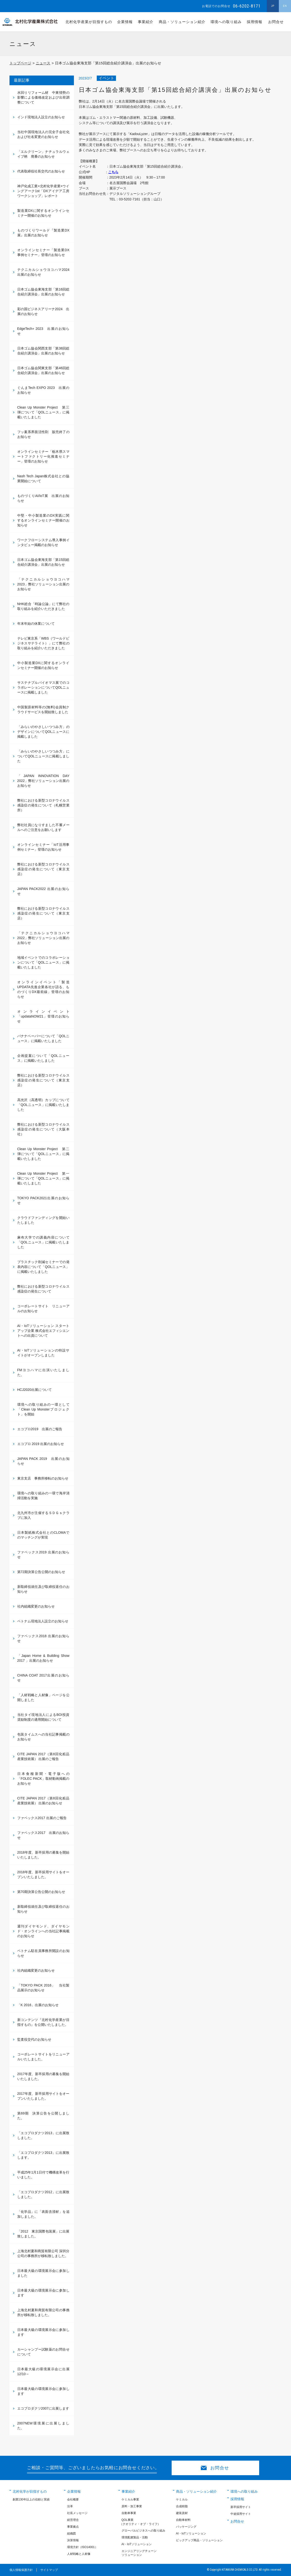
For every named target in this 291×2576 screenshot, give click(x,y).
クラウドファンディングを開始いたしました (43, 1220)
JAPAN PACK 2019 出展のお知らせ (43, 1461)
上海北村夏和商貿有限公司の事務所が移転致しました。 (43, 2312)
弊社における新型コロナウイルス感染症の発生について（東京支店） (43, 869)
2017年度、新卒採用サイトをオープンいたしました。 (43, 2096)
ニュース (43, 63)
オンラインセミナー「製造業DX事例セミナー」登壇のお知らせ (43, 252)
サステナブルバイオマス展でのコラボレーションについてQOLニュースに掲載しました (43, 687)
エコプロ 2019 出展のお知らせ (40, 1444)
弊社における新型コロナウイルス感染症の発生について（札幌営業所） (43, 805)
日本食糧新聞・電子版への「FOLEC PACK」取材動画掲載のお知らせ (43, 1778)
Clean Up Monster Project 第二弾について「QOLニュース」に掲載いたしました (43, 1154)
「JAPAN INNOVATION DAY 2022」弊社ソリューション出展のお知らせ (43, 780)
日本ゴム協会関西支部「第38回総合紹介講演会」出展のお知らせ (43, 350)
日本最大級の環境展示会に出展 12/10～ (43, 2371)
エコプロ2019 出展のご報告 (39, 1429)
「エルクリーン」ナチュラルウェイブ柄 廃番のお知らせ (43, 154)
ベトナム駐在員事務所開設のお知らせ (43, 1953)
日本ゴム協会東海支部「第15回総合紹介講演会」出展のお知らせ (43, 562)
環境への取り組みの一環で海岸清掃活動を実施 (43, 1495)
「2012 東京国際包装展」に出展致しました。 (43, 2233)
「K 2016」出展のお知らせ (38, 2005)
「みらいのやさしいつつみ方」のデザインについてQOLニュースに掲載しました (43, 731)
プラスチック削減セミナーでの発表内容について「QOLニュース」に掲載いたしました (43, 1267)
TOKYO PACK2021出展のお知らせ (43, 1200)
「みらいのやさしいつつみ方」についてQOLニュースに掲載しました (43, 756)
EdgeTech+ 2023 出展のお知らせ (43, 331)
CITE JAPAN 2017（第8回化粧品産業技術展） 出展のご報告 (43, 1756)
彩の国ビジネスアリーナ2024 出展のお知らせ (43, 311)
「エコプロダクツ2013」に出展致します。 (43, 2155)
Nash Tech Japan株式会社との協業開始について (43, 478)
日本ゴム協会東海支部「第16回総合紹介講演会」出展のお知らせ (43, 291)
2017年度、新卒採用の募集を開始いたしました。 (43, 2076)
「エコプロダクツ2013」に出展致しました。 (43, 2135)
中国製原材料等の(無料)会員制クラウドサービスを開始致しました (43, 709)
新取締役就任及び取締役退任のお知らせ (43, 1589)
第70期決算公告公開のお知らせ (41, 1892)
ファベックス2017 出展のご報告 (42, 1818)
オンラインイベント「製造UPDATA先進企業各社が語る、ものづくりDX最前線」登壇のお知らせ (43, 989)
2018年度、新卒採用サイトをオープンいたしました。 (43, 1874)
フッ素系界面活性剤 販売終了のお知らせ (43, 434)
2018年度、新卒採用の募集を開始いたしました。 (43, 1854)
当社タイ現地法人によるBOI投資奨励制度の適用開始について (43, 1717)
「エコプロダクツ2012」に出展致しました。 (43, 2194)
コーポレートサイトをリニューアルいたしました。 (43, 2056)
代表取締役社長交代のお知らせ (41, 171)
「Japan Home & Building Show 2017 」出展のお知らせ (43, 1658)
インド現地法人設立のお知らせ (41, 117)
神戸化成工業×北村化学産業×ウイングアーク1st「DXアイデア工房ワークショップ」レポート (43, 191)
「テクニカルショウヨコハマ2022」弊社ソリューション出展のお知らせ (43, 938)
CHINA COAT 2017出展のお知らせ (43, 1677)
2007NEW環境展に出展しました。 (43, 2425)
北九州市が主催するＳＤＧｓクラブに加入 (43, 1515)
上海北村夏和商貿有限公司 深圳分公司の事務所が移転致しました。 (43, 2253)
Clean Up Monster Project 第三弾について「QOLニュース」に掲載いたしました (43, 412)
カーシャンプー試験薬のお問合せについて (43, 2351)
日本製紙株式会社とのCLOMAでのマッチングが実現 (43, 1535)
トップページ (20, 63)
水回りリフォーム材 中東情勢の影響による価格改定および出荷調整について (43, 97)
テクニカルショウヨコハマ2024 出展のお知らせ (45, 272)
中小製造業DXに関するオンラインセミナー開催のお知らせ (43, 665)
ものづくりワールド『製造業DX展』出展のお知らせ (43, 232)
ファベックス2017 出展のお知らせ (43, 1835)
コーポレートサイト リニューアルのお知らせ (43, 1308)
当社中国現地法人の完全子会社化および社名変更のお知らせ (43, 134)
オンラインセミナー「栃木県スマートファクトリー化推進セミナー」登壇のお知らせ (43, 456)
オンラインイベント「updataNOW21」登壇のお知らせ (43, 1016)
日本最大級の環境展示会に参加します (43, 2292)
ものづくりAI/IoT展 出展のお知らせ (43, 498)
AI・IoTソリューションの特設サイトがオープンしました (43, 1352)
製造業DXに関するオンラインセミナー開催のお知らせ (43, 213)
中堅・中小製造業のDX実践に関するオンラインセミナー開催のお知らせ (43, 520)
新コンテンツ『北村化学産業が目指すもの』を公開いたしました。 (43, 2022)
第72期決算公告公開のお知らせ (41, 1572)
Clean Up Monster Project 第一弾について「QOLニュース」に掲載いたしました (43, 1178)
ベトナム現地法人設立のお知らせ (42, 1621)
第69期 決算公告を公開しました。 (43, 2115)
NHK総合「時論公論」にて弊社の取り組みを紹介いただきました (43, 606)
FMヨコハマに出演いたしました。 (43, 1372)
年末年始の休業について (36, 623)
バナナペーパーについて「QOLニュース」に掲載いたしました (43, 1038)
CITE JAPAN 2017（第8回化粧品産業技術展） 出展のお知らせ (43, 1800)
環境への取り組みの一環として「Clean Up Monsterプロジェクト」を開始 (43, 1409)
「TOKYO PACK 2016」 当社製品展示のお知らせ (43, 1987)
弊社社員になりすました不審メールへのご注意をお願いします (43, 827)
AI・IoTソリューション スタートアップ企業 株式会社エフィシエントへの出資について (43, 1330)
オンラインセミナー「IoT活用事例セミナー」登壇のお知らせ (43, 847)
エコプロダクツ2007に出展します (43, 2408)
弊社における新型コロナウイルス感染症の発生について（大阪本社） (43, 1129)
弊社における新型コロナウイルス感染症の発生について (43, 1288)
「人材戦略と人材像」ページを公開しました (43, 1697)
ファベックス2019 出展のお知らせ (43, 1554)
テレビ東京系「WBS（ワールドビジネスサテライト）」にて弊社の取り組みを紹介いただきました (43, 643)
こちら (113, 172)
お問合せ (219, 2467)
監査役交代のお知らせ (34, 2039)
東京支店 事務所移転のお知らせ (42, 1478)
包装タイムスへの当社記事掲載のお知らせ (43, 1736)
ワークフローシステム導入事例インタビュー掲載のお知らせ (43, 542)
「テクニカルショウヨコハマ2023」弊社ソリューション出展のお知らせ (43, 584)
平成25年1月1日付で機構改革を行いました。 (43, 2174)
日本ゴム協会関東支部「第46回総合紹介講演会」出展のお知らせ (43, 370)
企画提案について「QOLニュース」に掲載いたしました (43, 1058)
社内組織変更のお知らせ (36, 1606)
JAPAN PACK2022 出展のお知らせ (43, 891)
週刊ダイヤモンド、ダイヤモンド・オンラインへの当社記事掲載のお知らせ (43, 1931)
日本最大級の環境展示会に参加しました (43, 2273)
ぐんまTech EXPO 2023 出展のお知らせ (43, 390)
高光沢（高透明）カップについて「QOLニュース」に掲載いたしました (43, 1105)
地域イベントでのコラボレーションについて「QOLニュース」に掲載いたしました (43, 962)
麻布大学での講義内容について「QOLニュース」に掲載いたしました (43, 1242)
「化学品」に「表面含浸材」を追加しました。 (43, 2214)
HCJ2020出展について (34, 1390)
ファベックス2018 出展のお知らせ (43, 1638)
